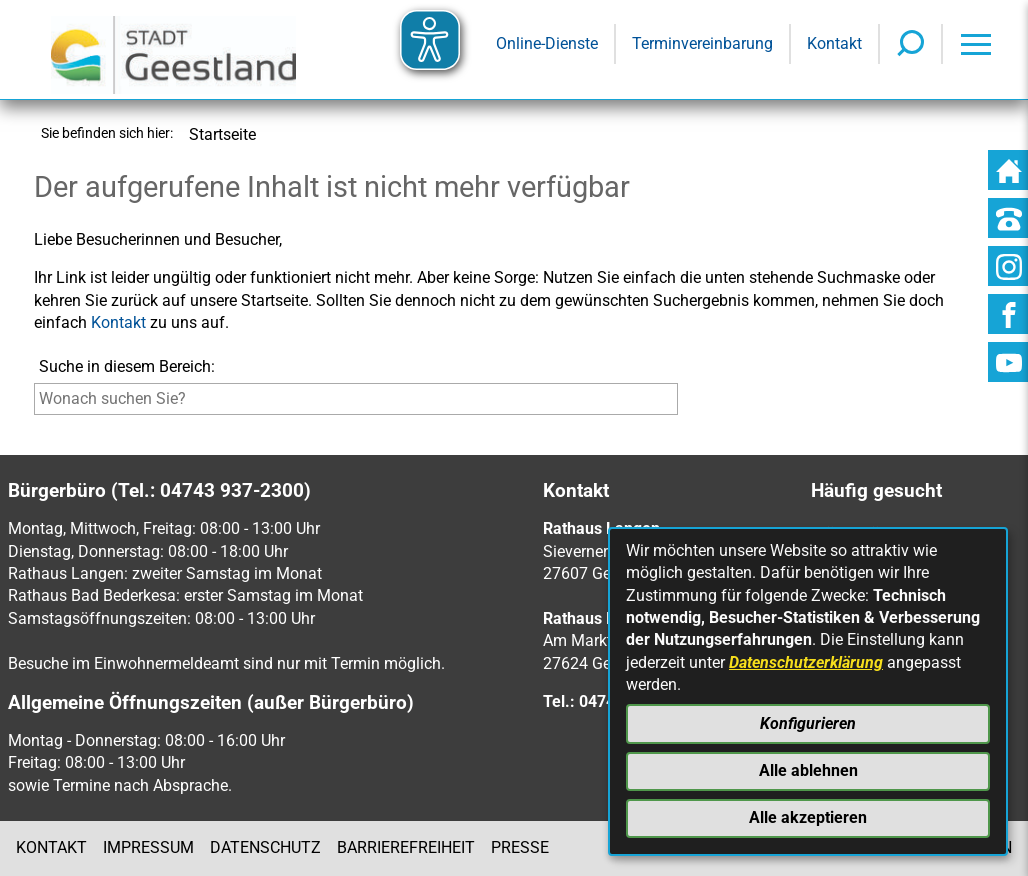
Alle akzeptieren (808, 817)
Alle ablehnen (808, 770)
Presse (520, 847)
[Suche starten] (682, 403)
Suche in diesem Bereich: (127, 366)
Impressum (148, 847)
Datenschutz (265, 847)
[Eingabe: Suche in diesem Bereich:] (356, 399)
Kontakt (118, 322)
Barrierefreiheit (406, 847)
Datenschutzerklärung (806, 662)
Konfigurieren (808, 723)
